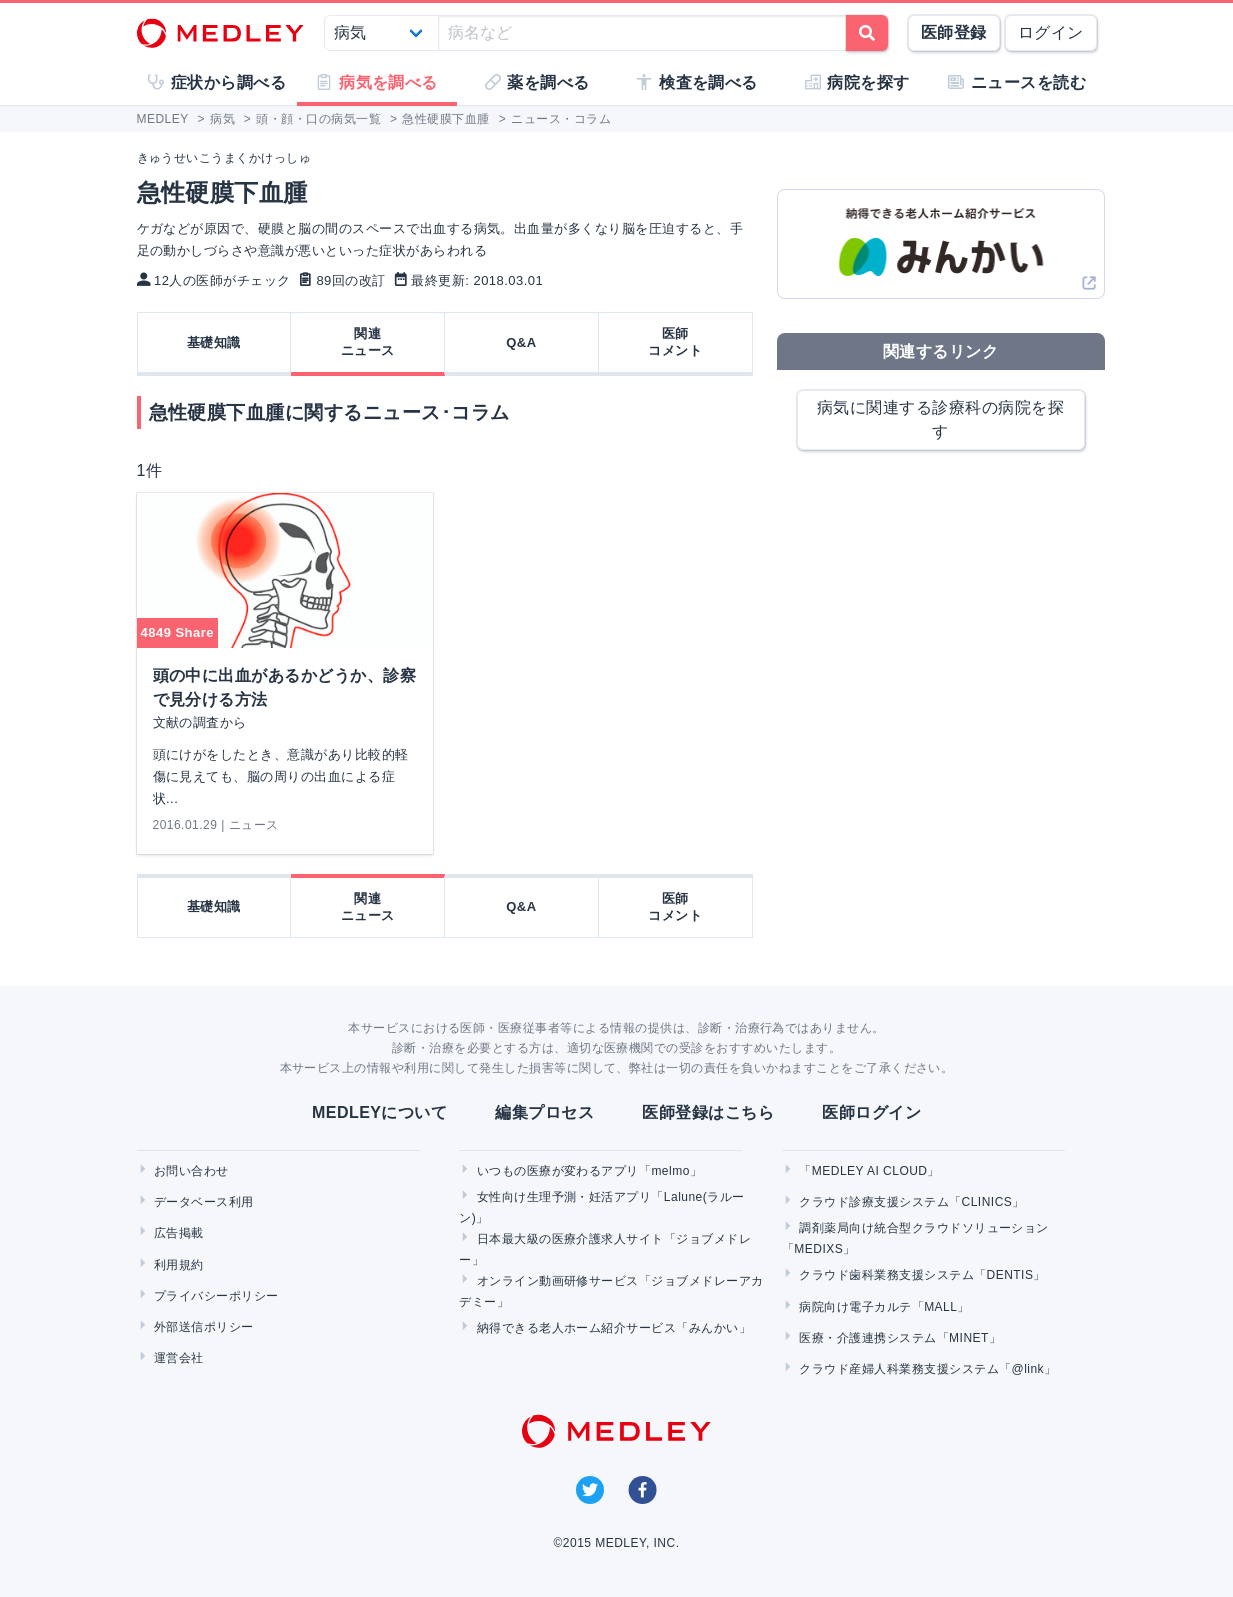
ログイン (1051, 32)
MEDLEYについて (379, 1112)
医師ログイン (871, 1112)
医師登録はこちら (708, 1112)
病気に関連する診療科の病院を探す (940, 419)
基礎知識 (214, 342)
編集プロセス (544, 1112)
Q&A (521, 342)
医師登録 (954, 32)
